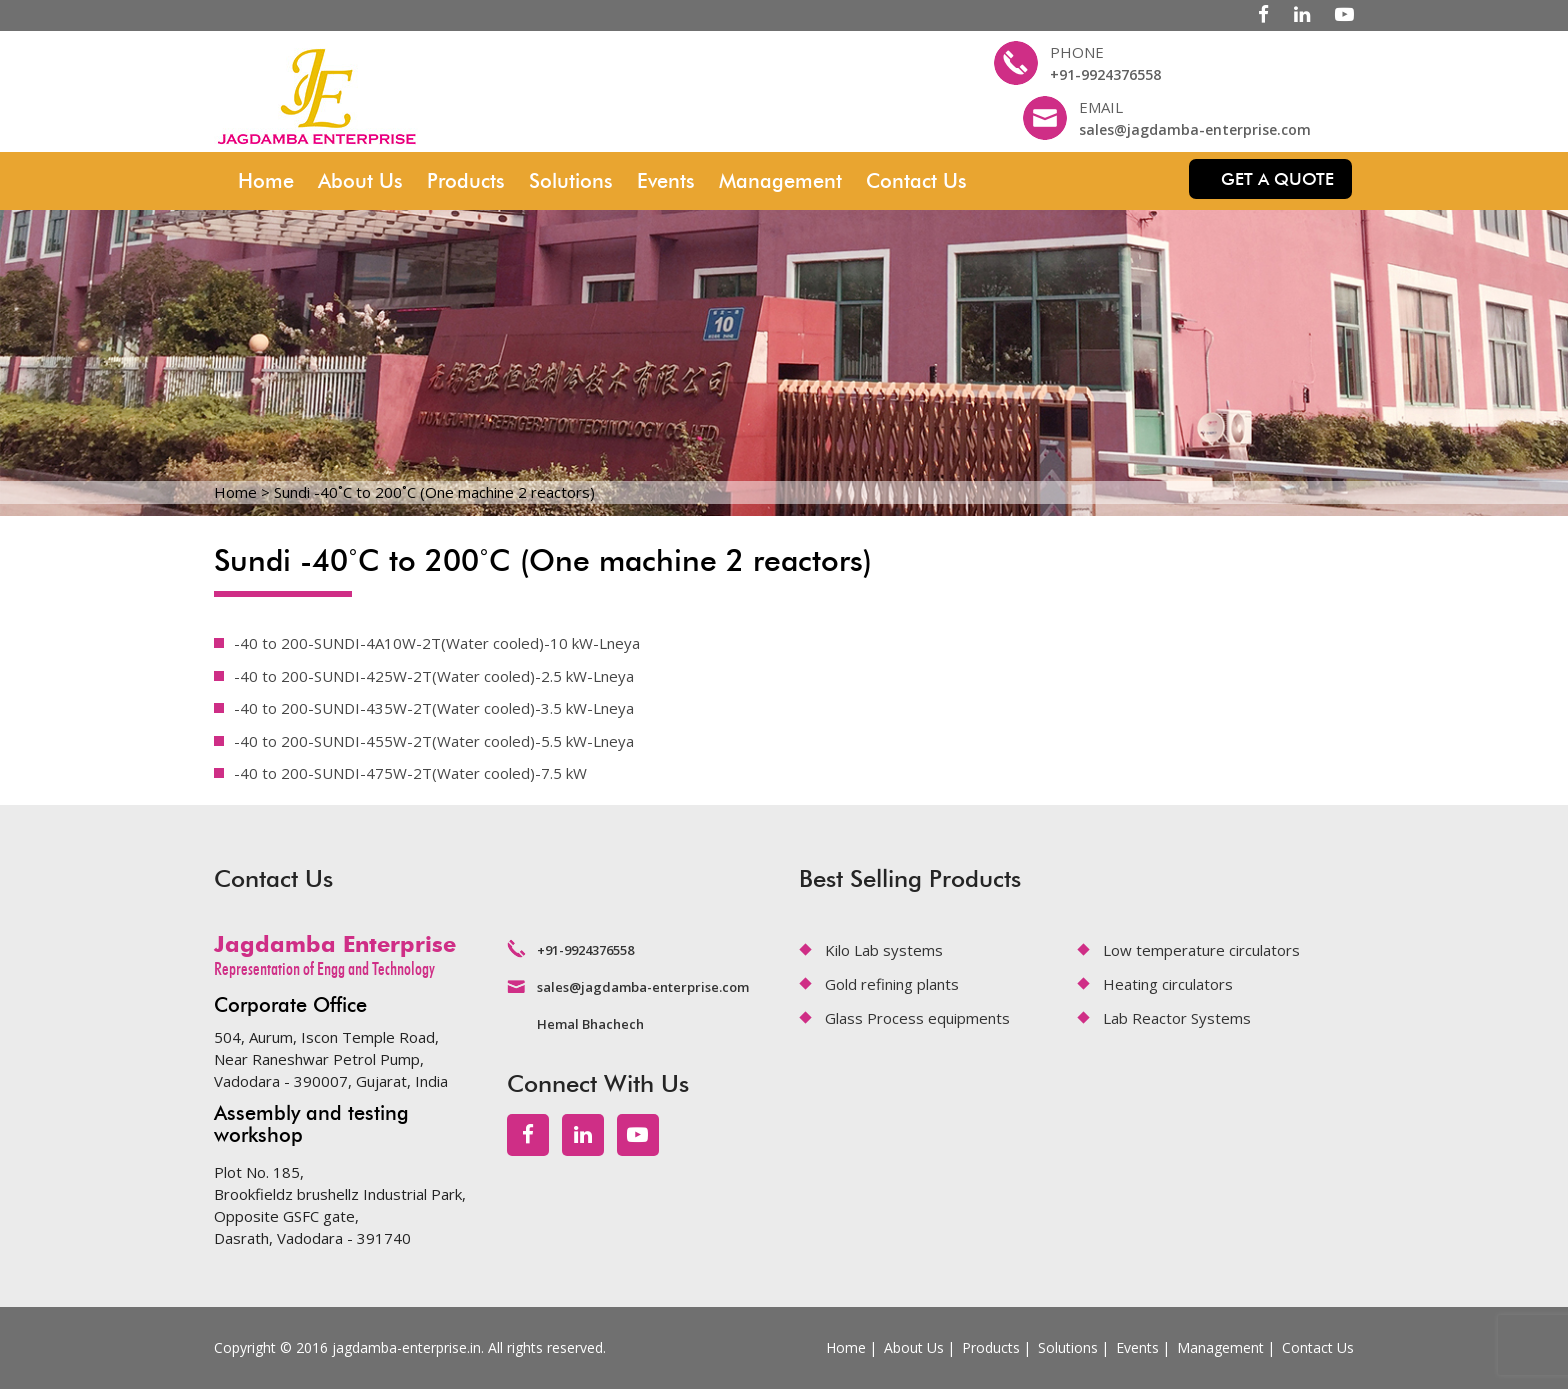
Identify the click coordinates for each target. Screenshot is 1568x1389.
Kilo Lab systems (884, 950)
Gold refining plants (892, 984)
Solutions (571, 181)
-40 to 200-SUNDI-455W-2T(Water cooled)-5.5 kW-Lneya (434, 741)
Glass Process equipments (917, 1018)
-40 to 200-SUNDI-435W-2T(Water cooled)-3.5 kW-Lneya (434, 708)
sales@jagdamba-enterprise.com (1195, 129)
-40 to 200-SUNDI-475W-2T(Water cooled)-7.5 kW (410, 773)
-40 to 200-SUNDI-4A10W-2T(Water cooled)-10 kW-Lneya (437, 643)
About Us (360, 181)
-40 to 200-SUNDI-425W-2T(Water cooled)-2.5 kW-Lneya (434, 676)
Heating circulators (1168, 984)
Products (466, 181)
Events (666, 181)
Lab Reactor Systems (1177, 1018)
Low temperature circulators (1201, 950)
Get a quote (1277, 179)
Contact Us (916, 181)
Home (266, 181)
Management (780, 181)
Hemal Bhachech (590, 1024)
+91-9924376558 (1105, 74)
